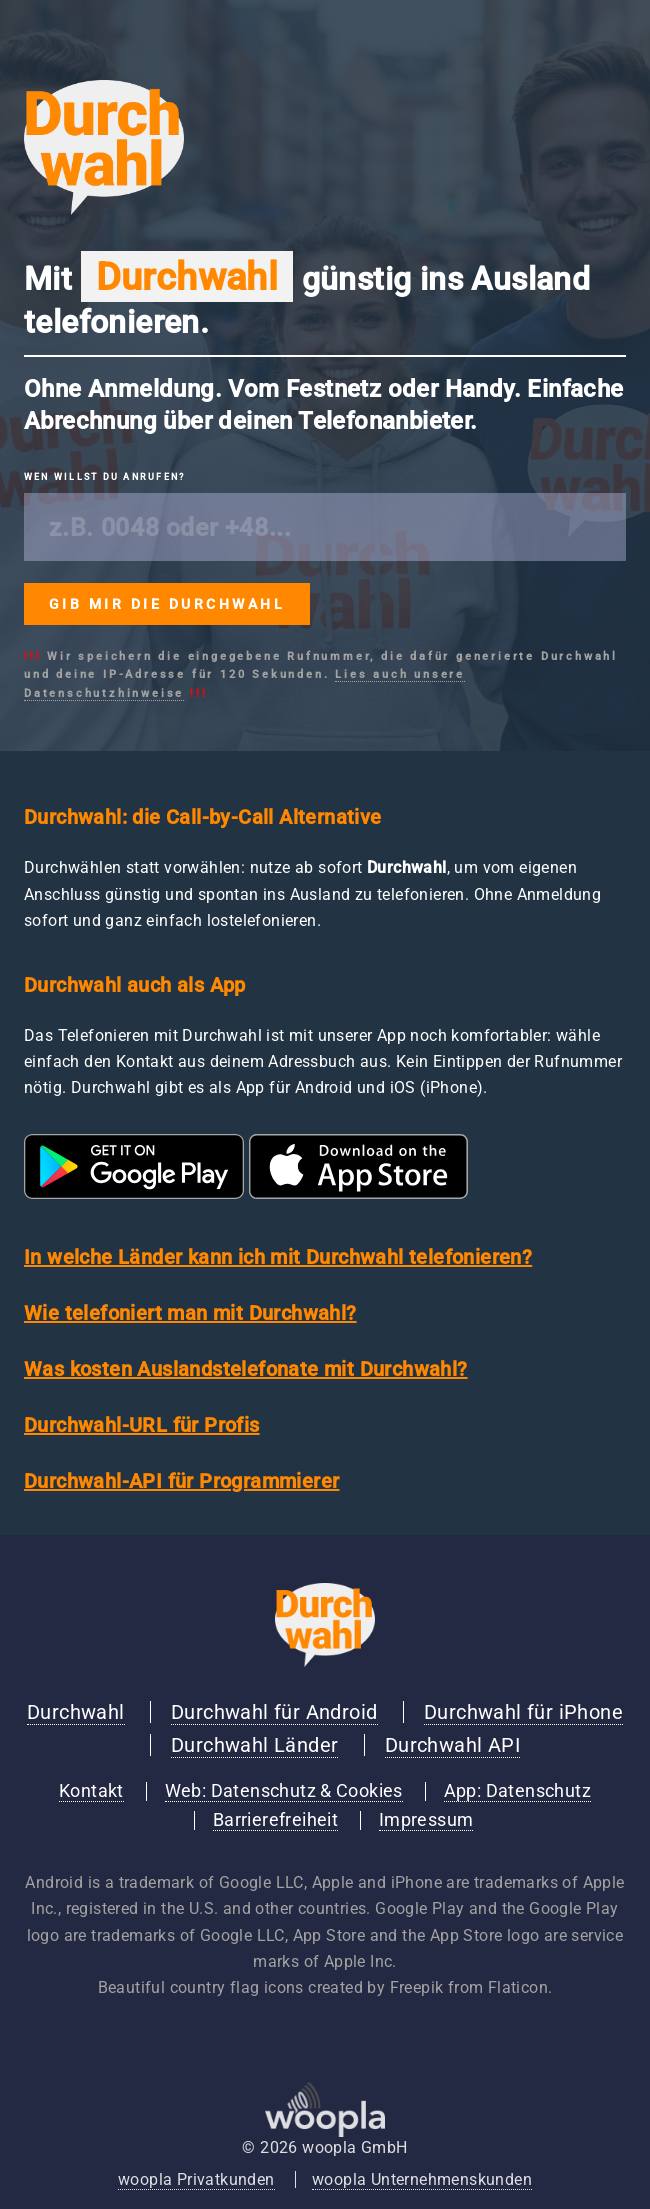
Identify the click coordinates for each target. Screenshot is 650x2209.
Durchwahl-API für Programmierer (181, 1481)
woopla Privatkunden (196, 2179)
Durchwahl (76, 1712)
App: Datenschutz (517, 1791)
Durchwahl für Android (274, 1712)
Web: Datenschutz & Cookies (284, 1791)
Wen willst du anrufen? (104, 477)
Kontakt (91, 1791)
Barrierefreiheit (275, 1820)
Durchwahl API (452, 1745)
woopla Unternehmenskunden (422, 2179)
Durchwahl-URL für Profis (142, 1425)
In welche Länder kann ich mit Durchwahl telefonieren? (278, 1257)
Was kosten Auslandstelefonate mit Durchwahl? (246, 1369)
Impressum (426, 1820)
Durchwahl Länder (254, 1745)
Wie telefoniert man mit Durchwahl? (190, 1313)
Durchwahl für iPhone (523, 1712)
